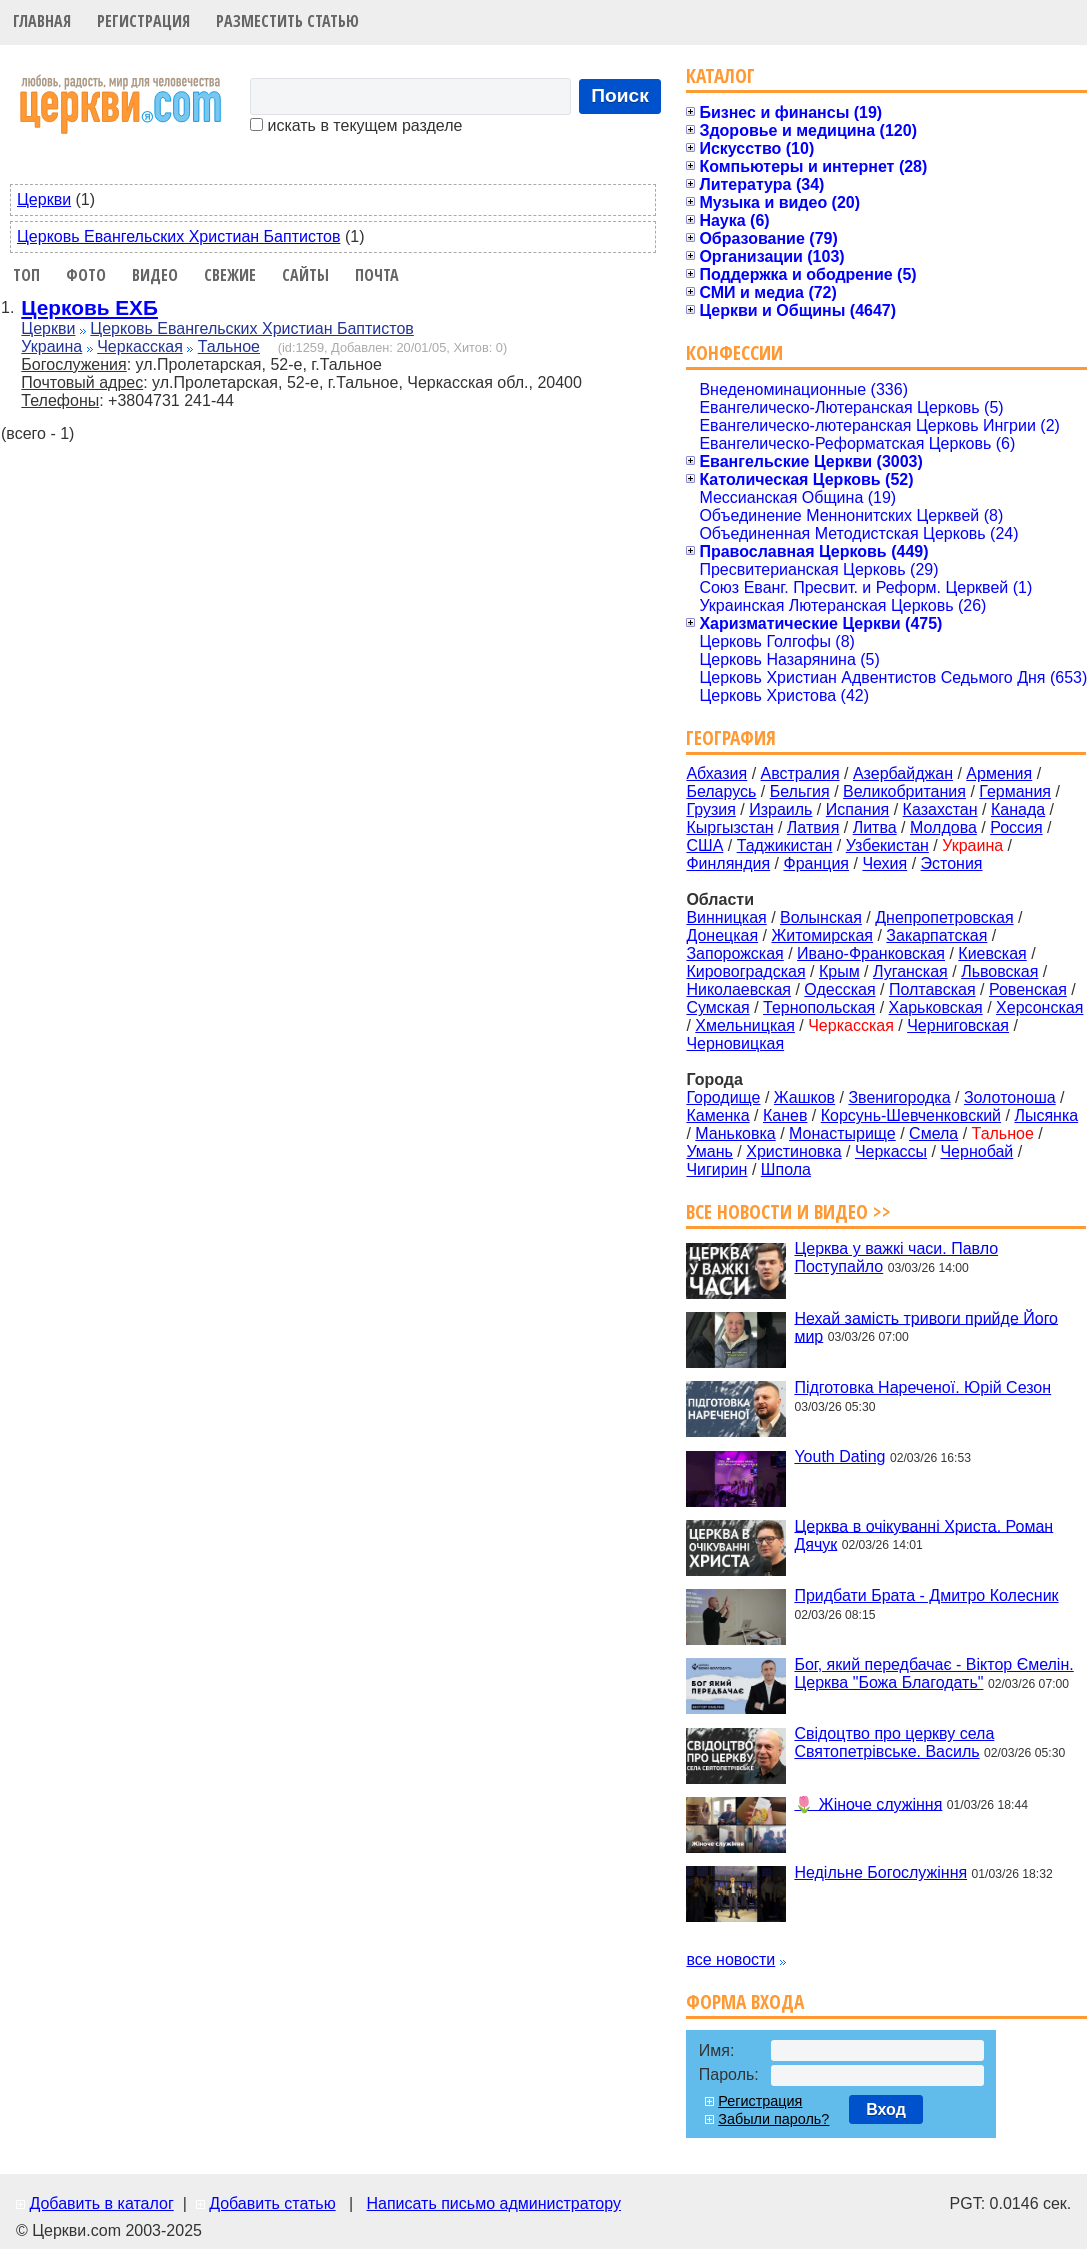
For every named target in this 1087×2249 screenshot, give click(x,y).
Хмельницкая (745, 1025)
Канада (1018, 809)
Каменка (717, 1115)
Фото (86, 275)
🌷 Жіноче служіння (868, 1803)
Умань (709, 1151)
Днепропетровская (944, 917)
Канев (785, 1115)
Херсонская (1039, 1007)
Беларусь (721, 791)
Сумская (717, 1007)
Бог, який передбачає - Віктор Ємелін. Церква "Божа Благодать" (933, 1673)
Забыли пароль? (773, 2119)
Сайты (305, 275)
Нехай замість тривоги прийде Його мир (926, 1326)
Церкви (44, 199)
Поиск (620, 95)
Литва (875, 827)
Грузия (710, 809)
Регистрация (143, 21)
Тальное (229, 346)
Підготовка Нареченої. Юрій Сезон (922, 1387)
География (731, 737)
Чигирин (716, 1169)
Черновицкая (735, 1043)
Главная (42, 21)
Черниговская (958, 1025)
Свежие (230, 275)
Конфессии (734, 352)
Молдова (943, 827)
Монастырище (842, 1133)
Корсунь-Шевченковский (911, 1115)
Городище (723, 1097)
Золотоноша (1010, 1097)
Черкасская (140, 346)
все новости (730, 1959)
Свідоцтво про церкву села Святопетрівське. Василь (894, 1742)
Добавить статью (272, 2203)
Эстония (952, 863)
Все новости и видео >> (788, 1211)
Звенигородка (899, 1097)
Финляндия (728, 863)
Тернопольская (819, 1007)
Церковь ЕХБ (89, 307)
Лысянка (1046, 1115)
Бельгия (800, 791)
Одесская (839, 989)
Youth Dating (839, 1456)
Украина (51, 346)
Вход (886, 2109)
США (704, 845)
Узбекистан (887, 845)
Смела (933, 1133)
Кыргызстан (729, 827)
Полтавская (932, 989)
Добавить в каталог (101, 2203)
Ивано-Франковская (871, 953)
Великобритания (904, 791)
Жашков (804, 1097)
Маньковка (735, 1133)
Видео (155, 275)
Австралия (800, 773)
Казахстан (940, 809)
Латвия (813, 827)
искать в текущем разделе (356, 125)
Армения (999, 773)
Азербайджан (903, 773)
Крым (839, 971)
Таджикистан (785, 845)
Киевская (992, 953)
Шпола (786, 1169)
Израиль (780, 809)
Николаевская (738, 989)
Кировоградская (745, 971)
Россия (1016, 827)
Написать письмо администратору (493, 2203)
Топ (26, 275)
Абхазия (716, 773)
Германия (1015, 791)
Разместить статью (287, 21)
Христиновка (793, 1151)
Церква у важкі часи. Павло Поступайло (896, 1257)
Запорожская (734, 953)
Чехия (884, 863)
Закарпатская (936, 935)
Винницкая (726, 917)
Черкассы (891, 1151)
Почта (377, 275)
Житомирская (822, 935)
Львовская (999, 971)
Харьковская (936, 1007)
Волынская (821, 917)
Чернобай (976, 1151)
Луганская (910, 971)
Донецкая (722, 935)
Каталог (720, 75)
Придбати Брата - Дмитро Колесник (926, 1595)
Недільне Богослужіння (880, 1872)
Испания (858, 809)
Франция (816, 863)
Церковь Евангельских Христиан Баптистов (178, 236)
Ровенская (1028, 989)
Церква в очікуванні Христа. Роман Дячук (923, 1534)
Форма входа (745, 2001)
